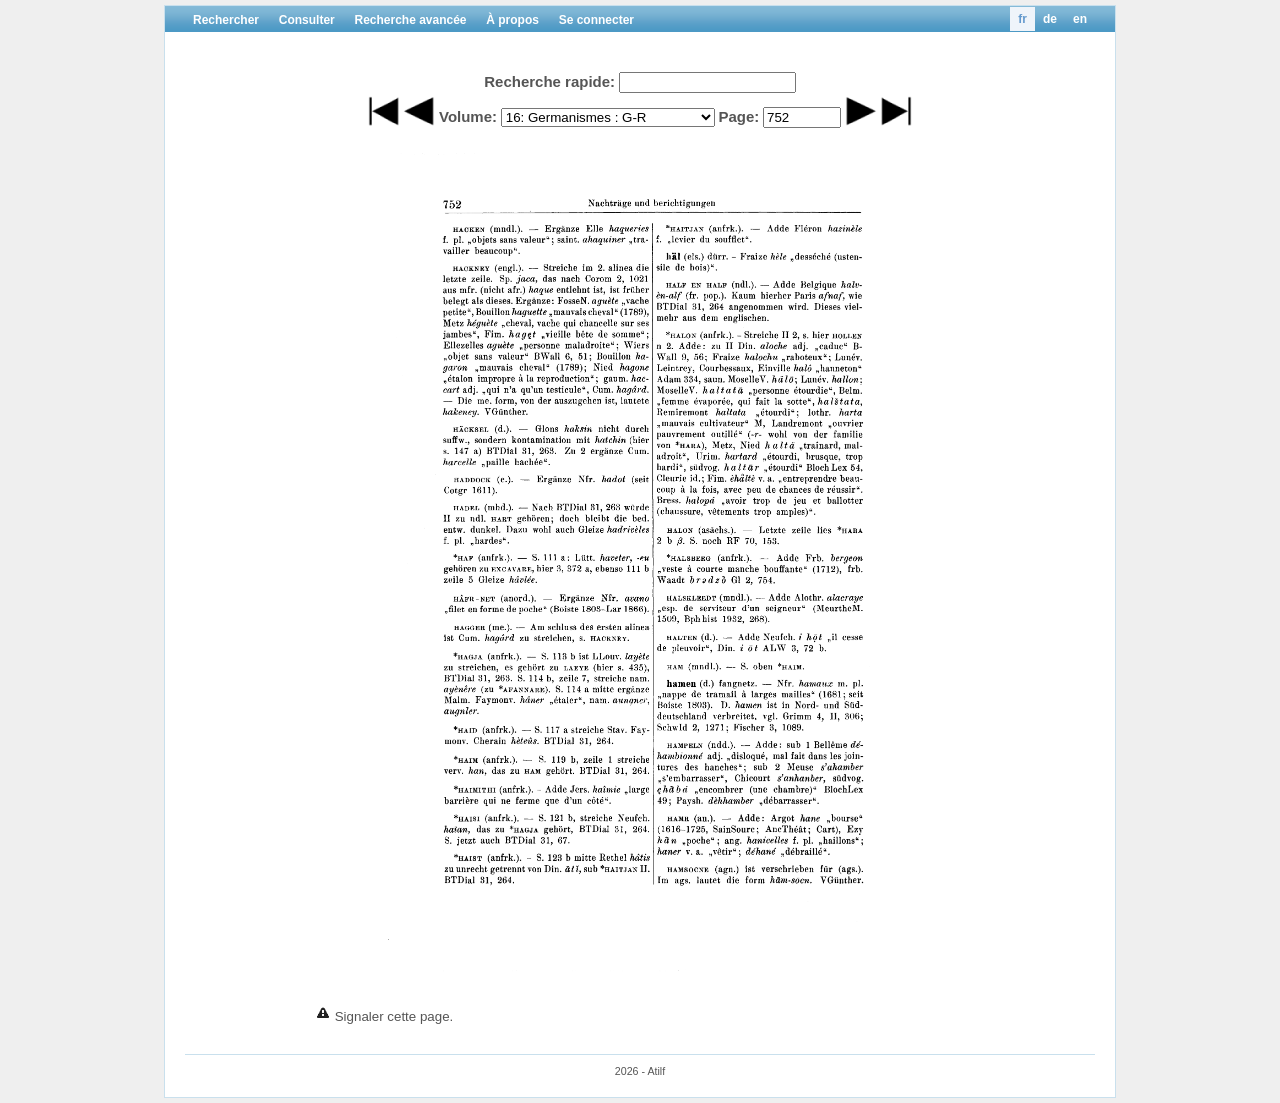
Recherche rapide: (549, 81)
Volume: (468, 116)
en (1080, 19)
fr (1022, 19)
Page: (738, 116)
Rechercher (226, 20)
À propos (512, 20)
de (1050, 19)
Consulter (307, 20)
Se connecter (596, 20)
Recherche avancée (410, 20)
